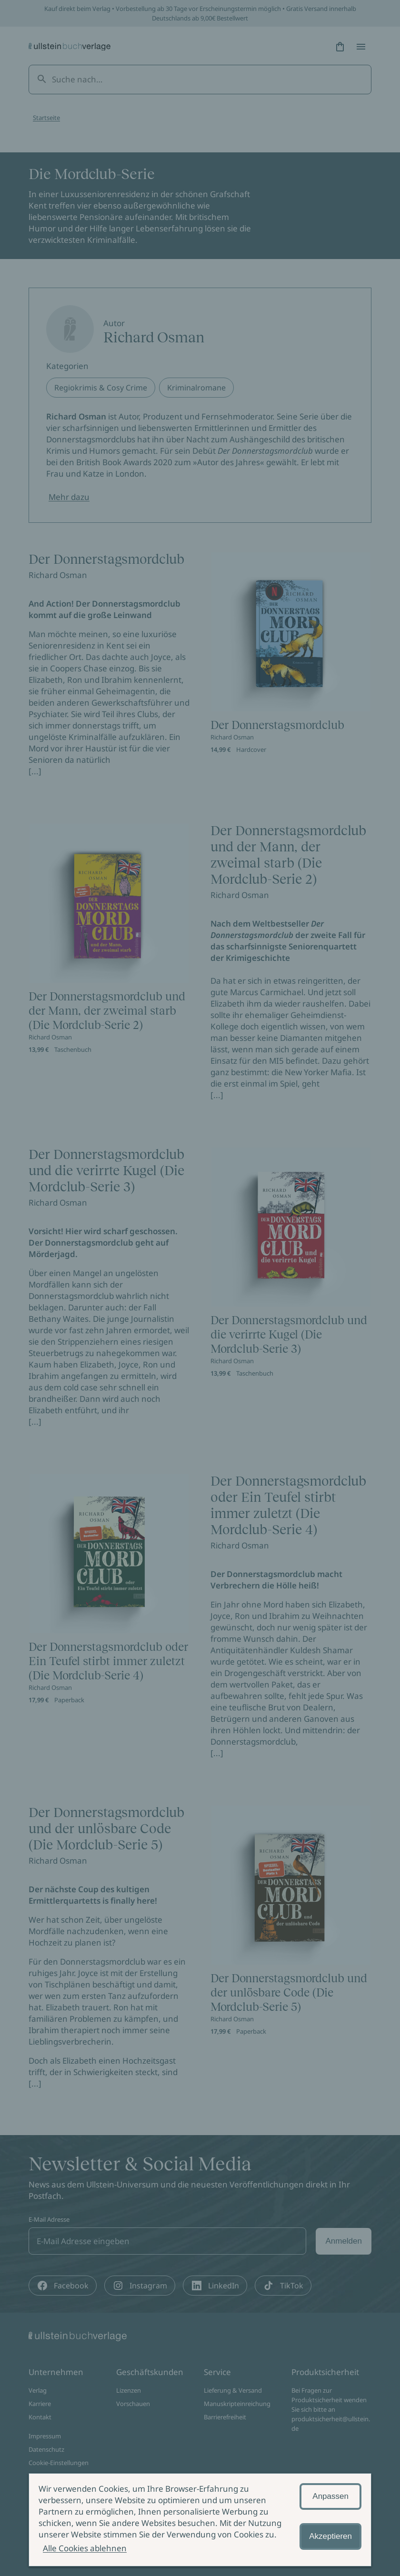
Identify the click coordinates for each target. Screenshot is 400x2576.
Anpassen (330, 2496)
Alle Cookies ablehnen (85, 2548)
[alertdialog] (200, 2519)
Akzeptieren (330, 2536)
